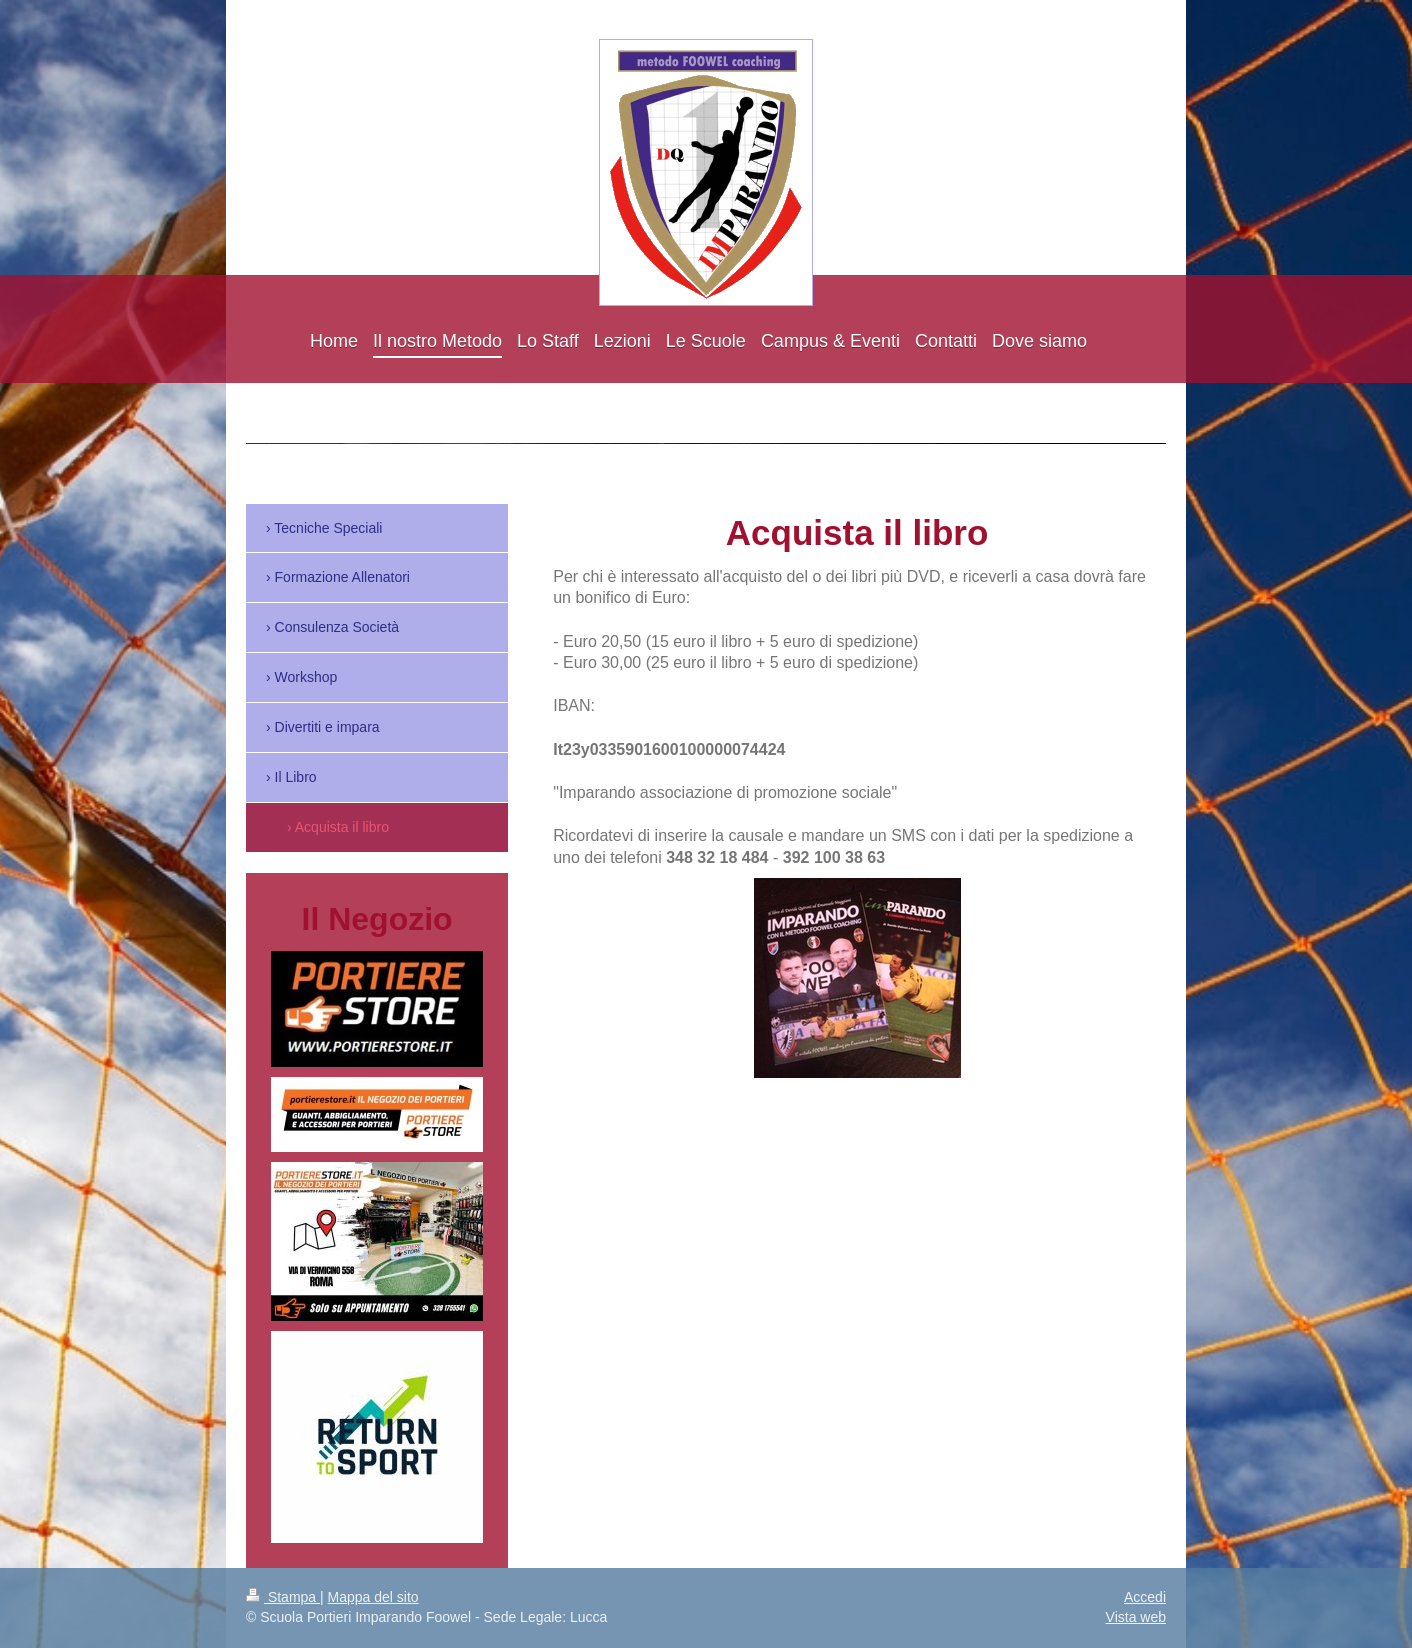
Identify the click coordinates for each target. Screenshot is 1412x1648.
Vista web (1136, 1617)
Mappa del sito (373, 1597)
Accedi (1145, 1597)
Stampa (283, 1597)
